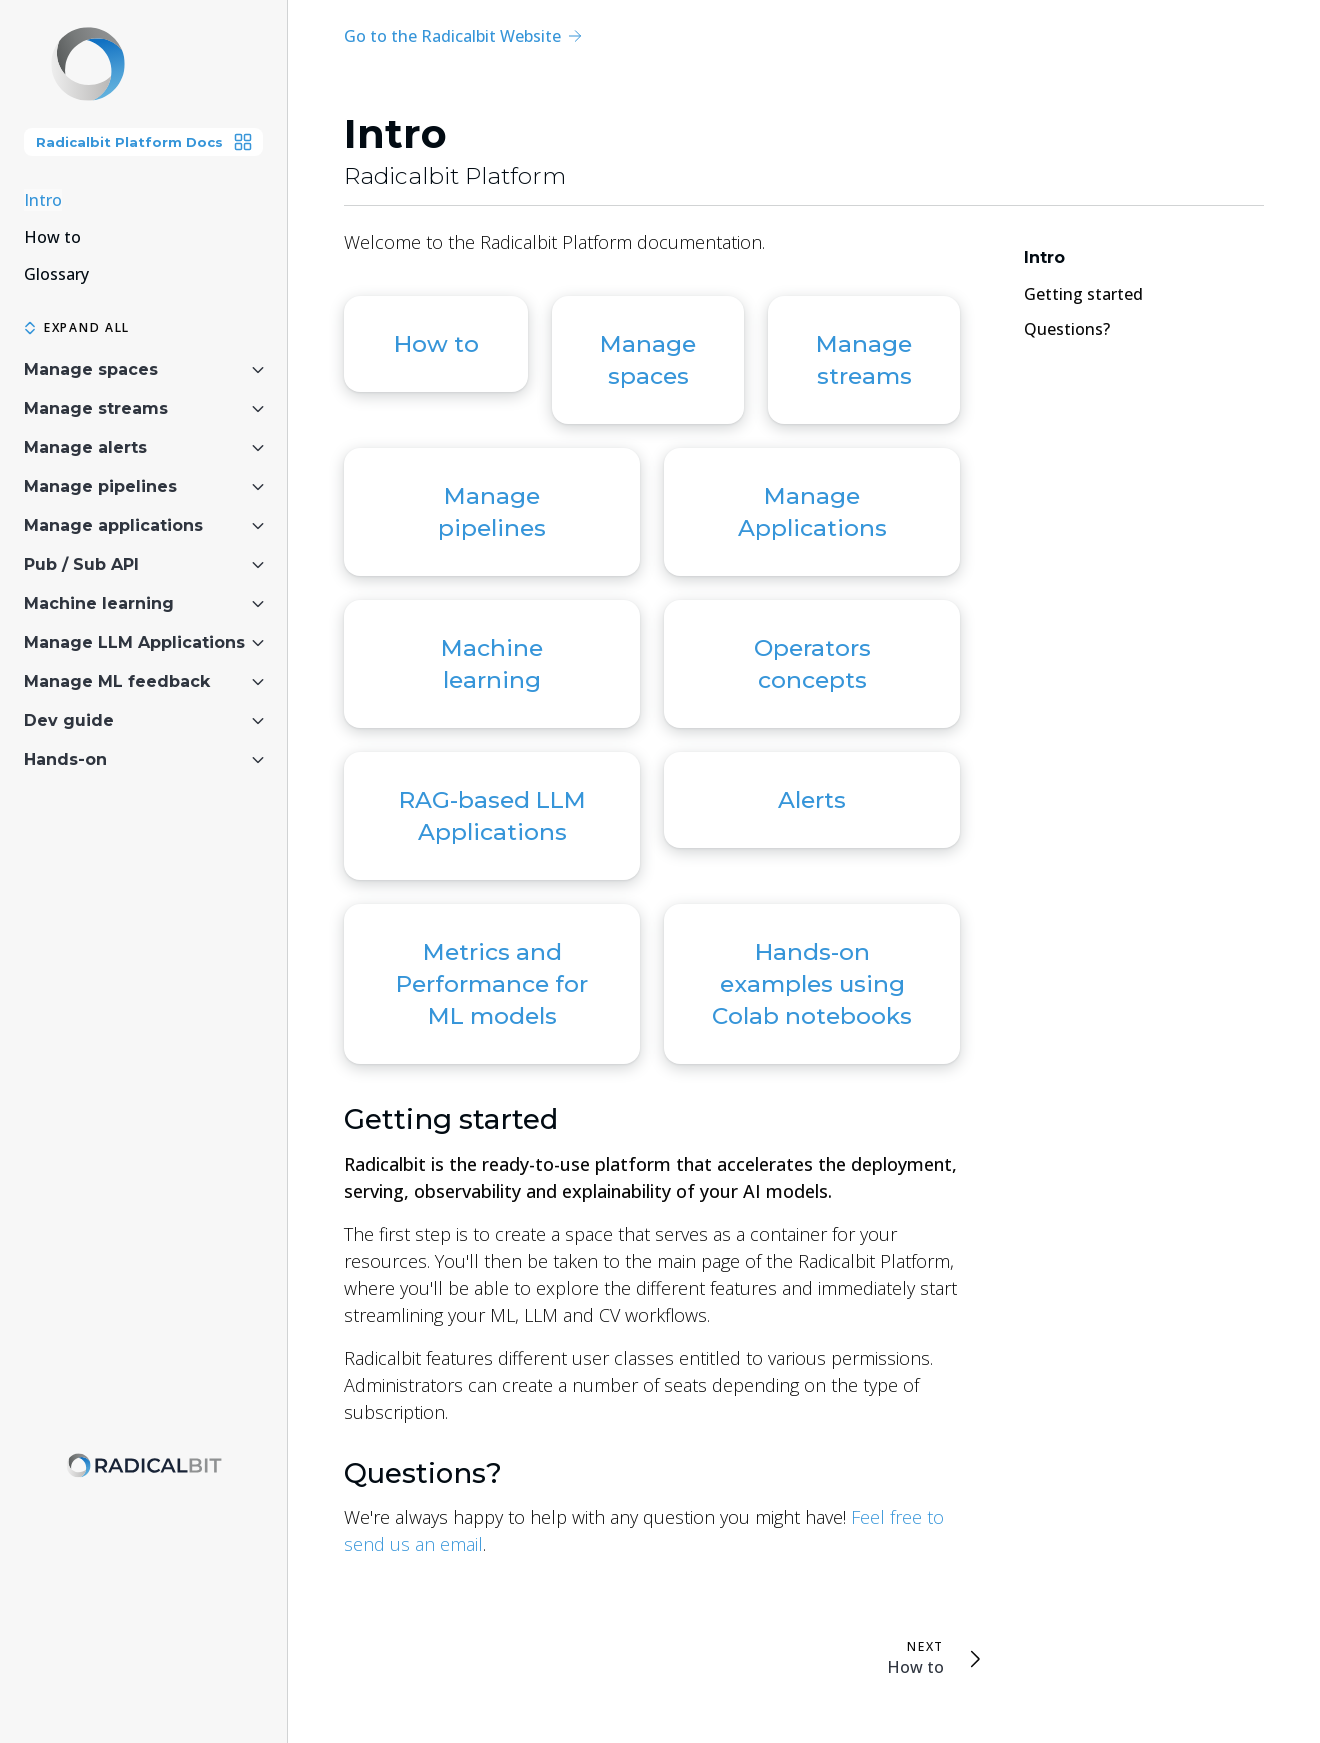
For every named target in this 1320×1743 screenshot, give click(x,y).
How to (52, 237)
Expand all (77, 327)
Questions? (423, 1473)
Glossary (56, 274)
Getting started (451, 1119)
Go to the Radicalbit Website (462, 36)
